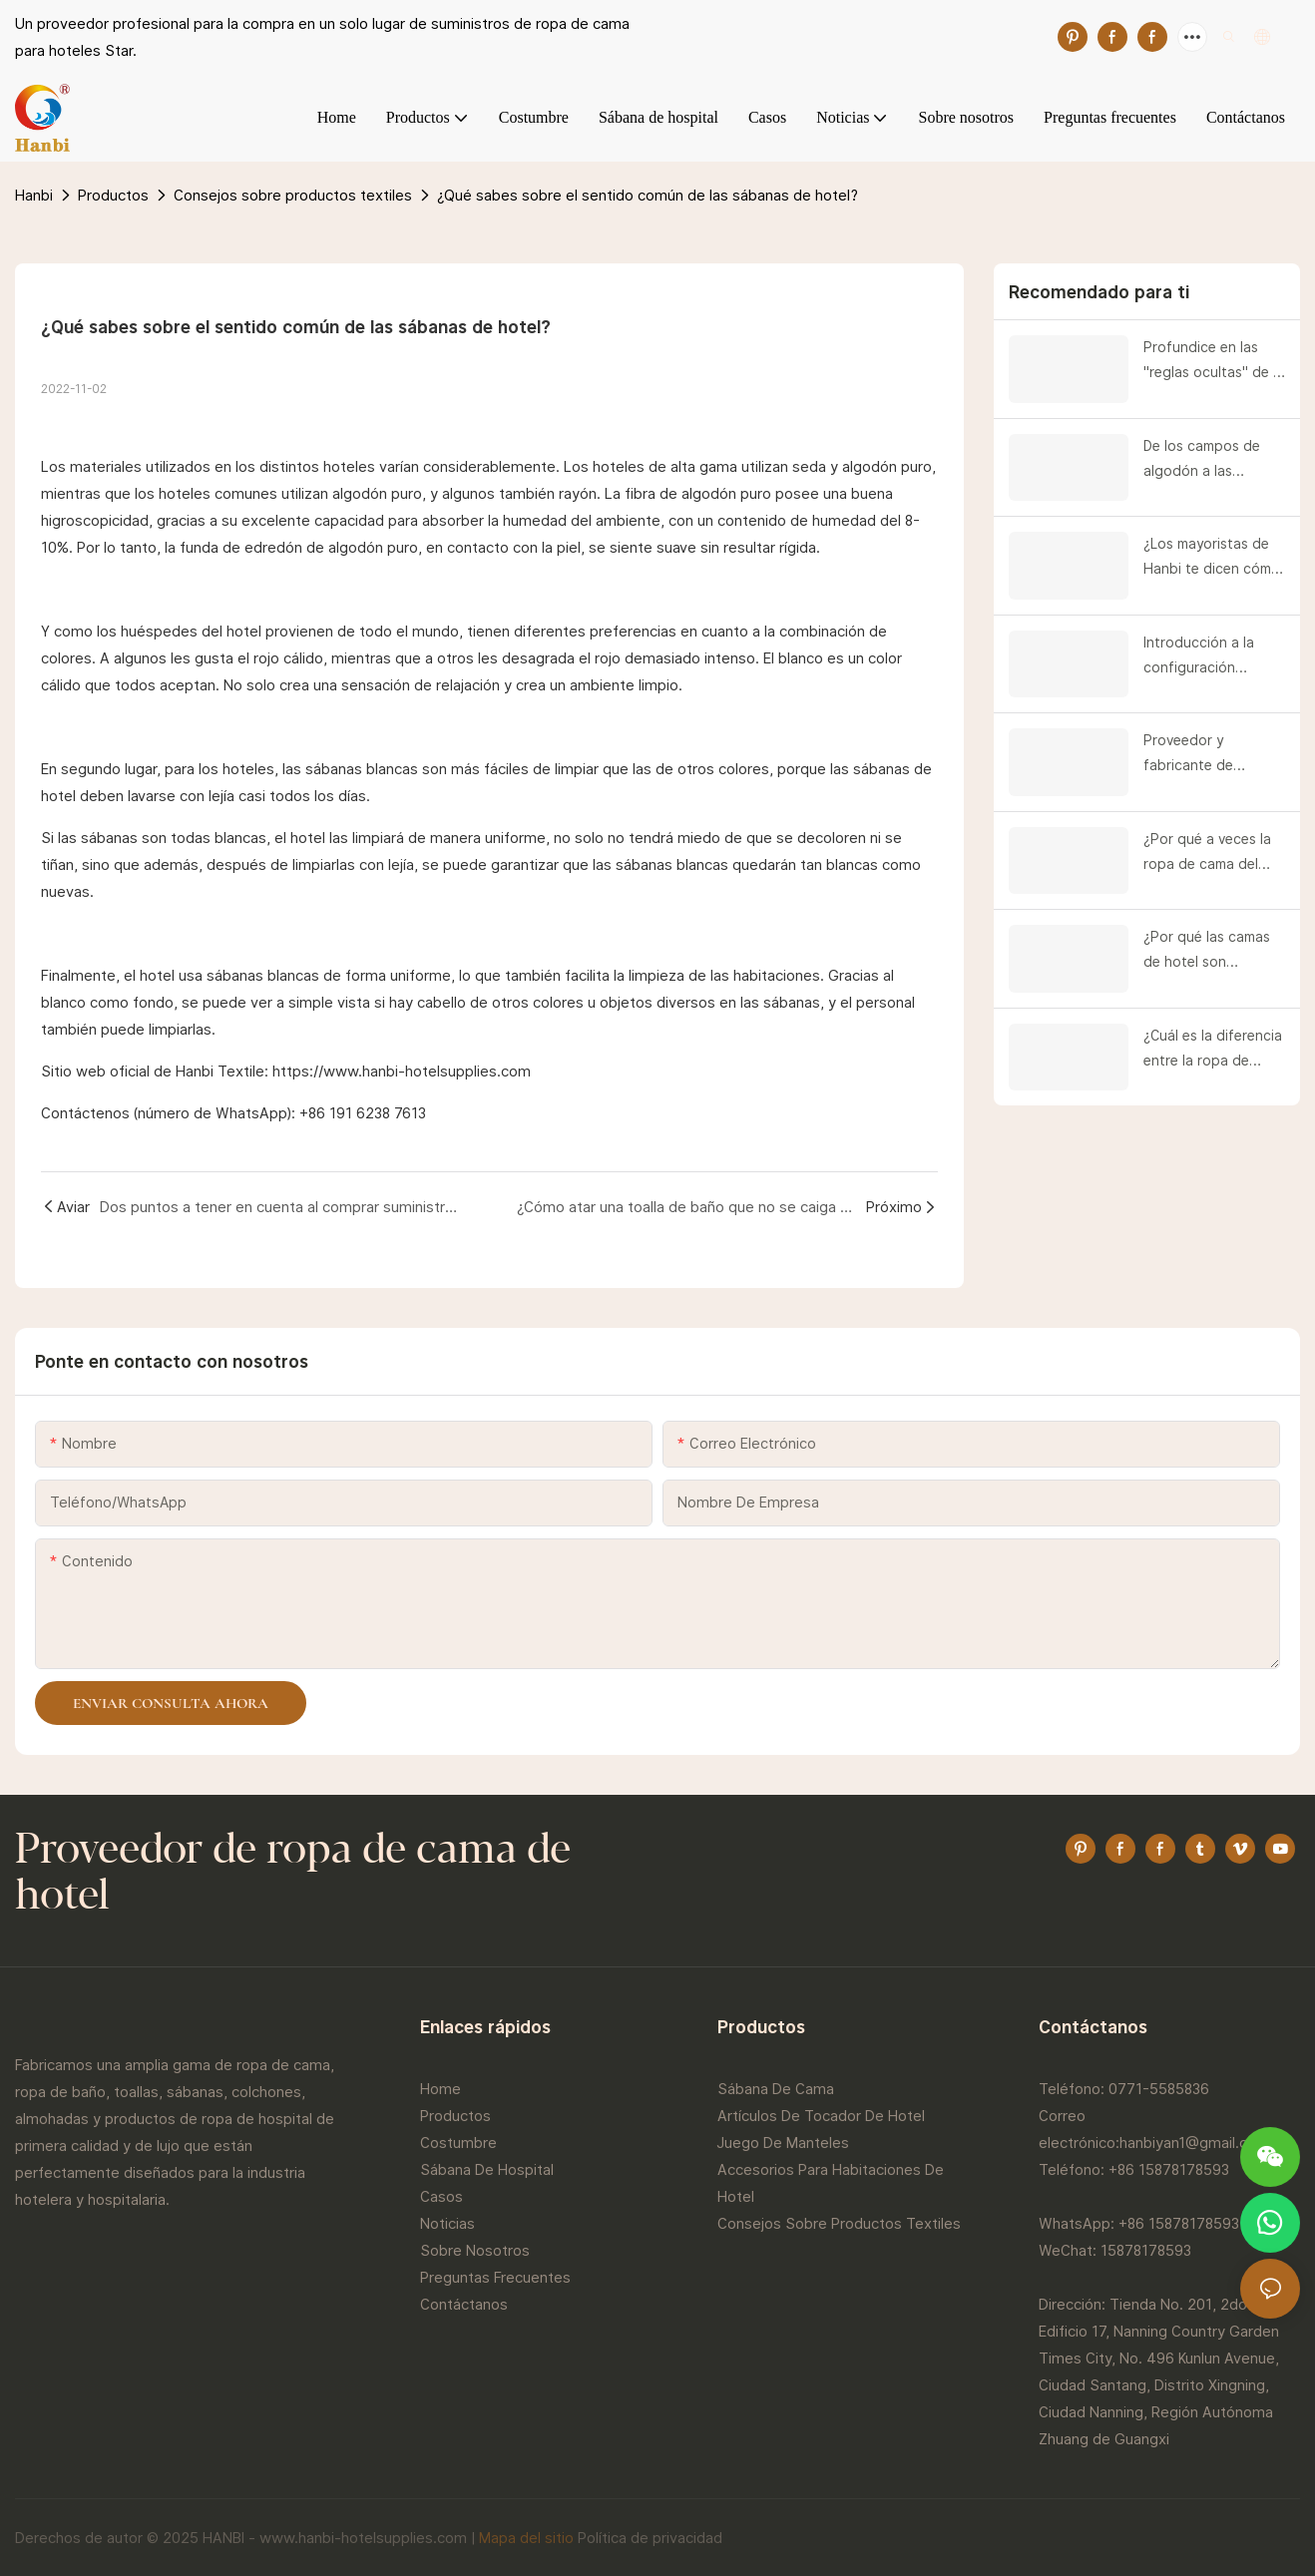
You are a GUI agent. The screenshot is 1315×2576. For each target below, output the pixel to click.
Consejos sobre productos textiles (293, 195)
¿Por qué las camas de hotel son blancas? (1206, 952)
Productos (113, 195)
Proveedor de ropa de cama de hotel (293, 1875)
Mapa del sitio (526, 2537)
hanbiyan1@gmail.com (1194, 2142)
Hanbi (34, 195)
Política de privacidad (650, 2537)
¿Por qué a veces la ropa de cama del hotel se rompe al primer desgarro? (1207, 854)
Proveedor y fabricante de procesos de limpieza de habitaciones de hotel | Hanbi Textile (1213, 755)
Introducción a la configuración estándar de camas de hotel (1206, 657)
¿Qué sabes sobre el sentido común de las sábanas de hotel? (647, 195)
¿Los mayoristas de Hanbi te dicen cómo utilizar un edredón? (1211, 559)
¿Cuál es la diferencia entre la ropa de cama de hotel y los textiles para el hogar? (1212, 1050)
